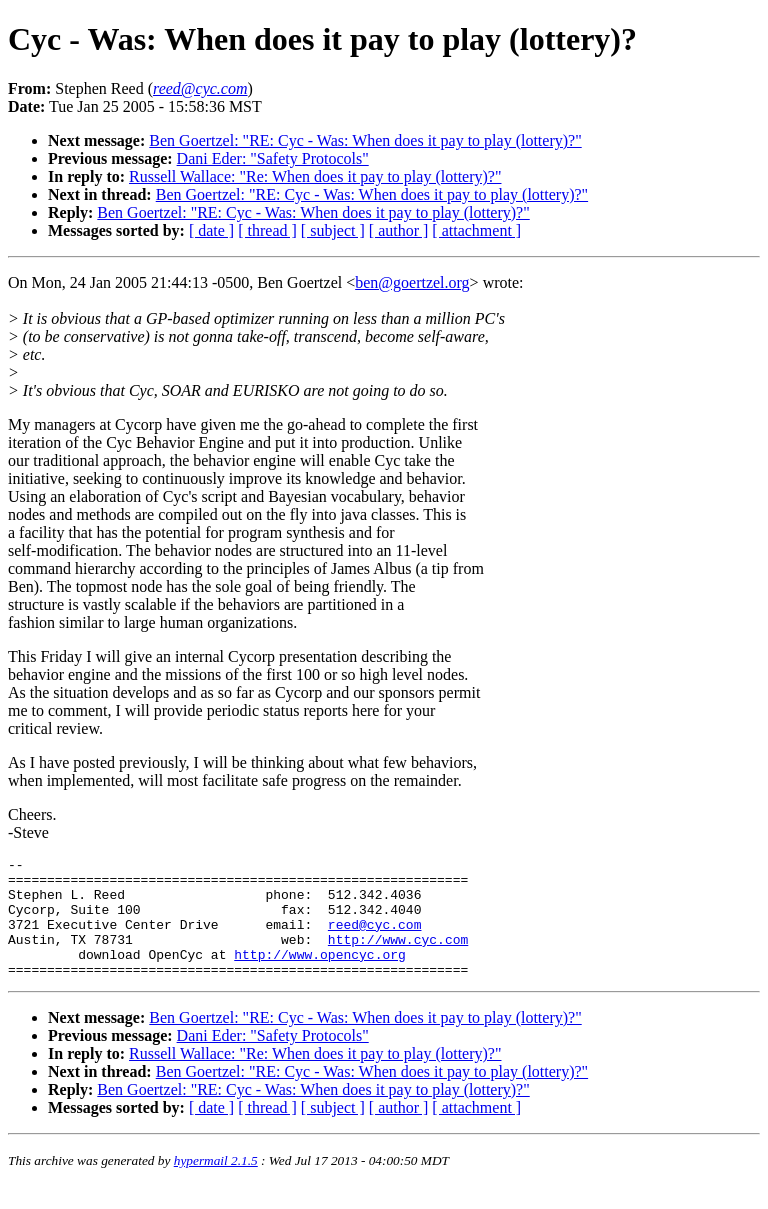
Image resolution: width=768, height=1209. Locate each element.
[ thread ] (267, 230)
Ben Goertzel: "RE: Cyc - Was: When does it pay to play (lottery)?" (365, 140)
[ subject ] (333, 230)
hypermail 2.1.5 (216, 1184)
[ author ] (399, 230)
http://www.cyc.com (398, 957)
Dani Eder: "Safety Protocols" (273, 158)
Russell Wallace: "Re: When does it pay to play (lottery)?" (315, 176)
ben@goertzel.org (412, 282)
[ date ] (211, 230)
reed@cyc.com (375, 939)
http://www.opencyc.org (320, 975)
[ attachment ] (476, 230)
